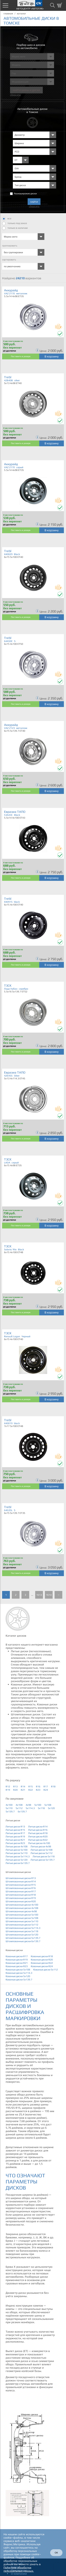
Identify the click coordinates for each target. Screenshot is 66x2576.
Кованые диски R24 (42, 1966)
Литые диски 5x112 (41, 1853)
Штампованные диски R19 (21, 1898)
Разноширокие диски (25, 193)
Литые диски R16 (38, 1829)
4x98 (28, 1804)
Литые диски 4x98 (41, 1846)
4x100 (9, 1804)
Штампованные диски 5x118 (22, 1931)
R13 (15, 1786)
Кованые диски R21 (17, 1963)
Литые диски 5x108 (41, 1849)
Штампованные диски (18, 1872)
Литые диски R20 (38, 1836)
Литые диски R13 (15, 1826)
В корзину (52, 356)
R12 (8, 1786)
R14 (23, 1786)
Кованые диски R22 (42, 1963)
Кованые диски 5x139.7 (19, 1979)
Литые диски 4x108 (16, 1846)
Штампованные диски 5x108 (22, 1918)
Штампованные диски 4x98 (21, 1911)
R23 (38, 1789)
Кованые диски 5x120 (18, 1976)
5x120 (51, 1808)
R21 (23, 1789)
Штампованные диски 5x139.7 (23, 1938)
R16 (38, 1786)
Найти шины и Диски (26, 90)
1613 (39, 1594)
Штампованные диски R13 (21, 1878)
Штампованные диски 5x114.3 (23, 1928)
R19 (8, 1789)
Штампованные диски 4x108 (22, 1908)
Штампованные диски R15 (21, 1884)
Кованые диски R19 (17, 1959)
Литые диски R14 (38, 1826)
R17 (45, 1786)
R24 (45, 1789)
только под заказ (14, 223)
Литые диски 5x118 (44, 1856)
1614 (49, 1594)
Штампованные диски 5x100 (22, 1914)
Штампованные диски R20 (21, 1901)
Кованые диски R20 (42, 1959)
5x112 (19, 1808)
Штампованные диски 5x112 (22, 1924)
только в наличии (15, 228)
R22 (30, 1789)
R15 (30, 1786)
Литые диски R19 (15, 1836)
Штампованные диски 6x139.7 (23, 1941)
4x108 (19, 1804)
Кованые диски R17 (17, 1956)
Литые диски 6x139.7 (18, 1863)
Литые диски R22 (38, 1839)
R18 (53, 1786)
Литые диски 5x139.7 (43, 1859)
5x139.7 (10, 1811)
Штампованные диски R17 (21, 1891)
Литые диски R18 (38, 1833)
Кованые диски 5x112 (45, 1969)
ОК (56, 2552)
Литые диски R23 (15, 1843)
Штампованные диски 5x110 (22, 1921)
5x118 (41, 1808)
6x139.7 (22, 1811)
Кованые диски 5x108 (18, 1969)
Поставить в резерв (20, 356)
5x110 (9, 1808)
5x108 (47, 1804)
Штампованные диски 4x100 (22, 1904)
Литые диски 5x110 (16, 1853)
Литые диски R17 (15, 1833)
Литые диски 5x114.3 (18, 1856)
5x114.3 (30, 1808)
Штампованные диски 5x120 (22, 1934)
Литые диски (13, 1820)
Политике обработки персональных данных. (19, 2569)
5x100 (37, 1804)
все (6, 219)
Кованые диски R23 (17, 1966)
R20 (15, 1789)
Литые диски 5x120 (16, 1859)
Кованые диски (14, 1950)
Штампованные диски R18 (21, 1894)
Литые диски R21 (15, 1839)
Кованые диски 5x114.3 (19, 1972)
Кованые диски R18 (42, 1956)
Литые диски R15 (15, 1829)
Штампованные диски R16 (21, 1888)
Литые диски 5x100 (16, 1849)
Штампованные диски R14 (21, 1881)
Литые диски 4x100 (39, 1843)
